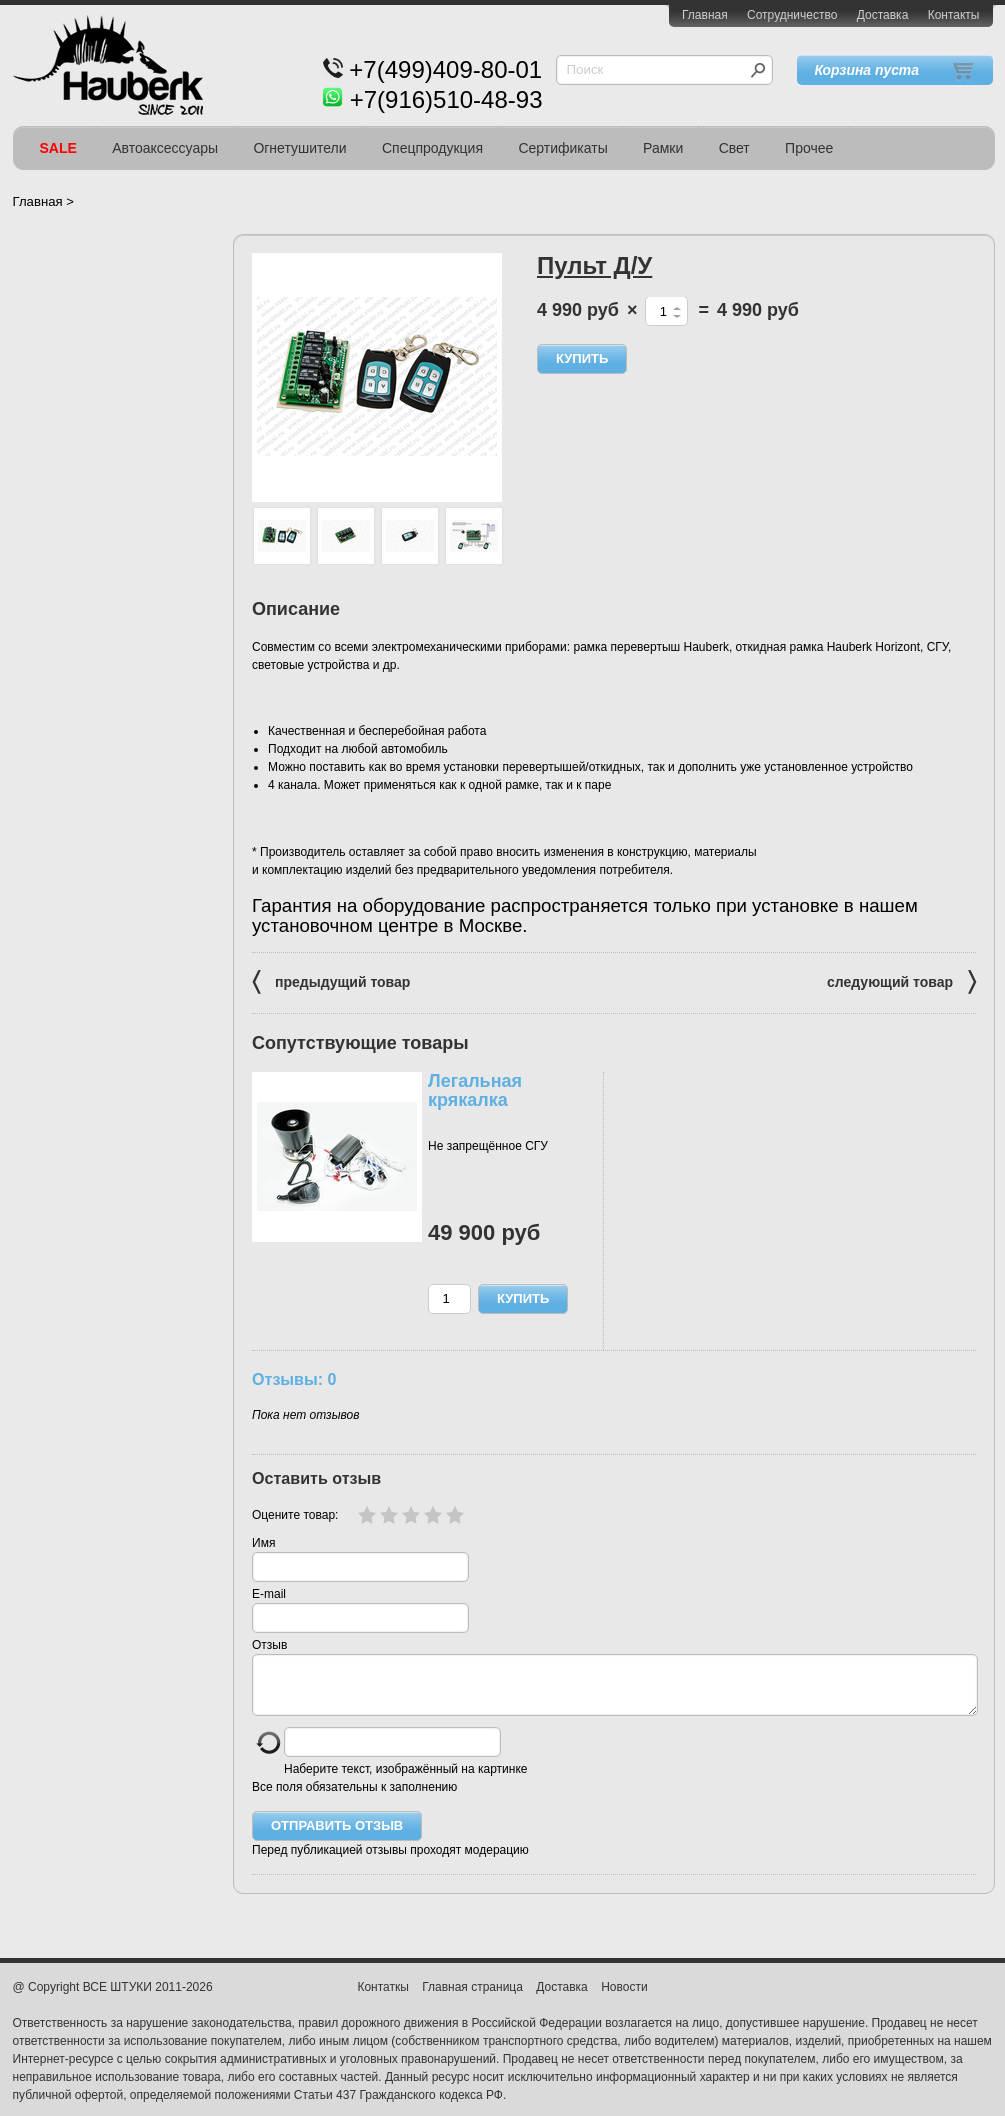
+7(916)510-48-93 (446, 99)
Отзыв (269, 1645)
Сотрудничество (792, 15)
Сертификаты (562, 148)
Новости (624, 1999)
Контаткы (382, 1999)
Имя (263, 1543)
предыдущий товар (331, 980)
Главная (705, 15)
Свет (734, 148)
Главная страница (472, 1999)
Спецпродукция (432, 148)
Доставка (883, 15)
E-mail (269, 1594)
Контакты (954, 15)
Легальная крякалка (475, 1091)
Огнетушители (299, 148)
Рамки (663, 148)
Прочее (809, 148)
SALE (58, 148)
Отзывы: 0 (294, 1379)
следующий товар (901, 980)
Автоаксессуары (165, 148)
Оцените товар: (295, 1515)
